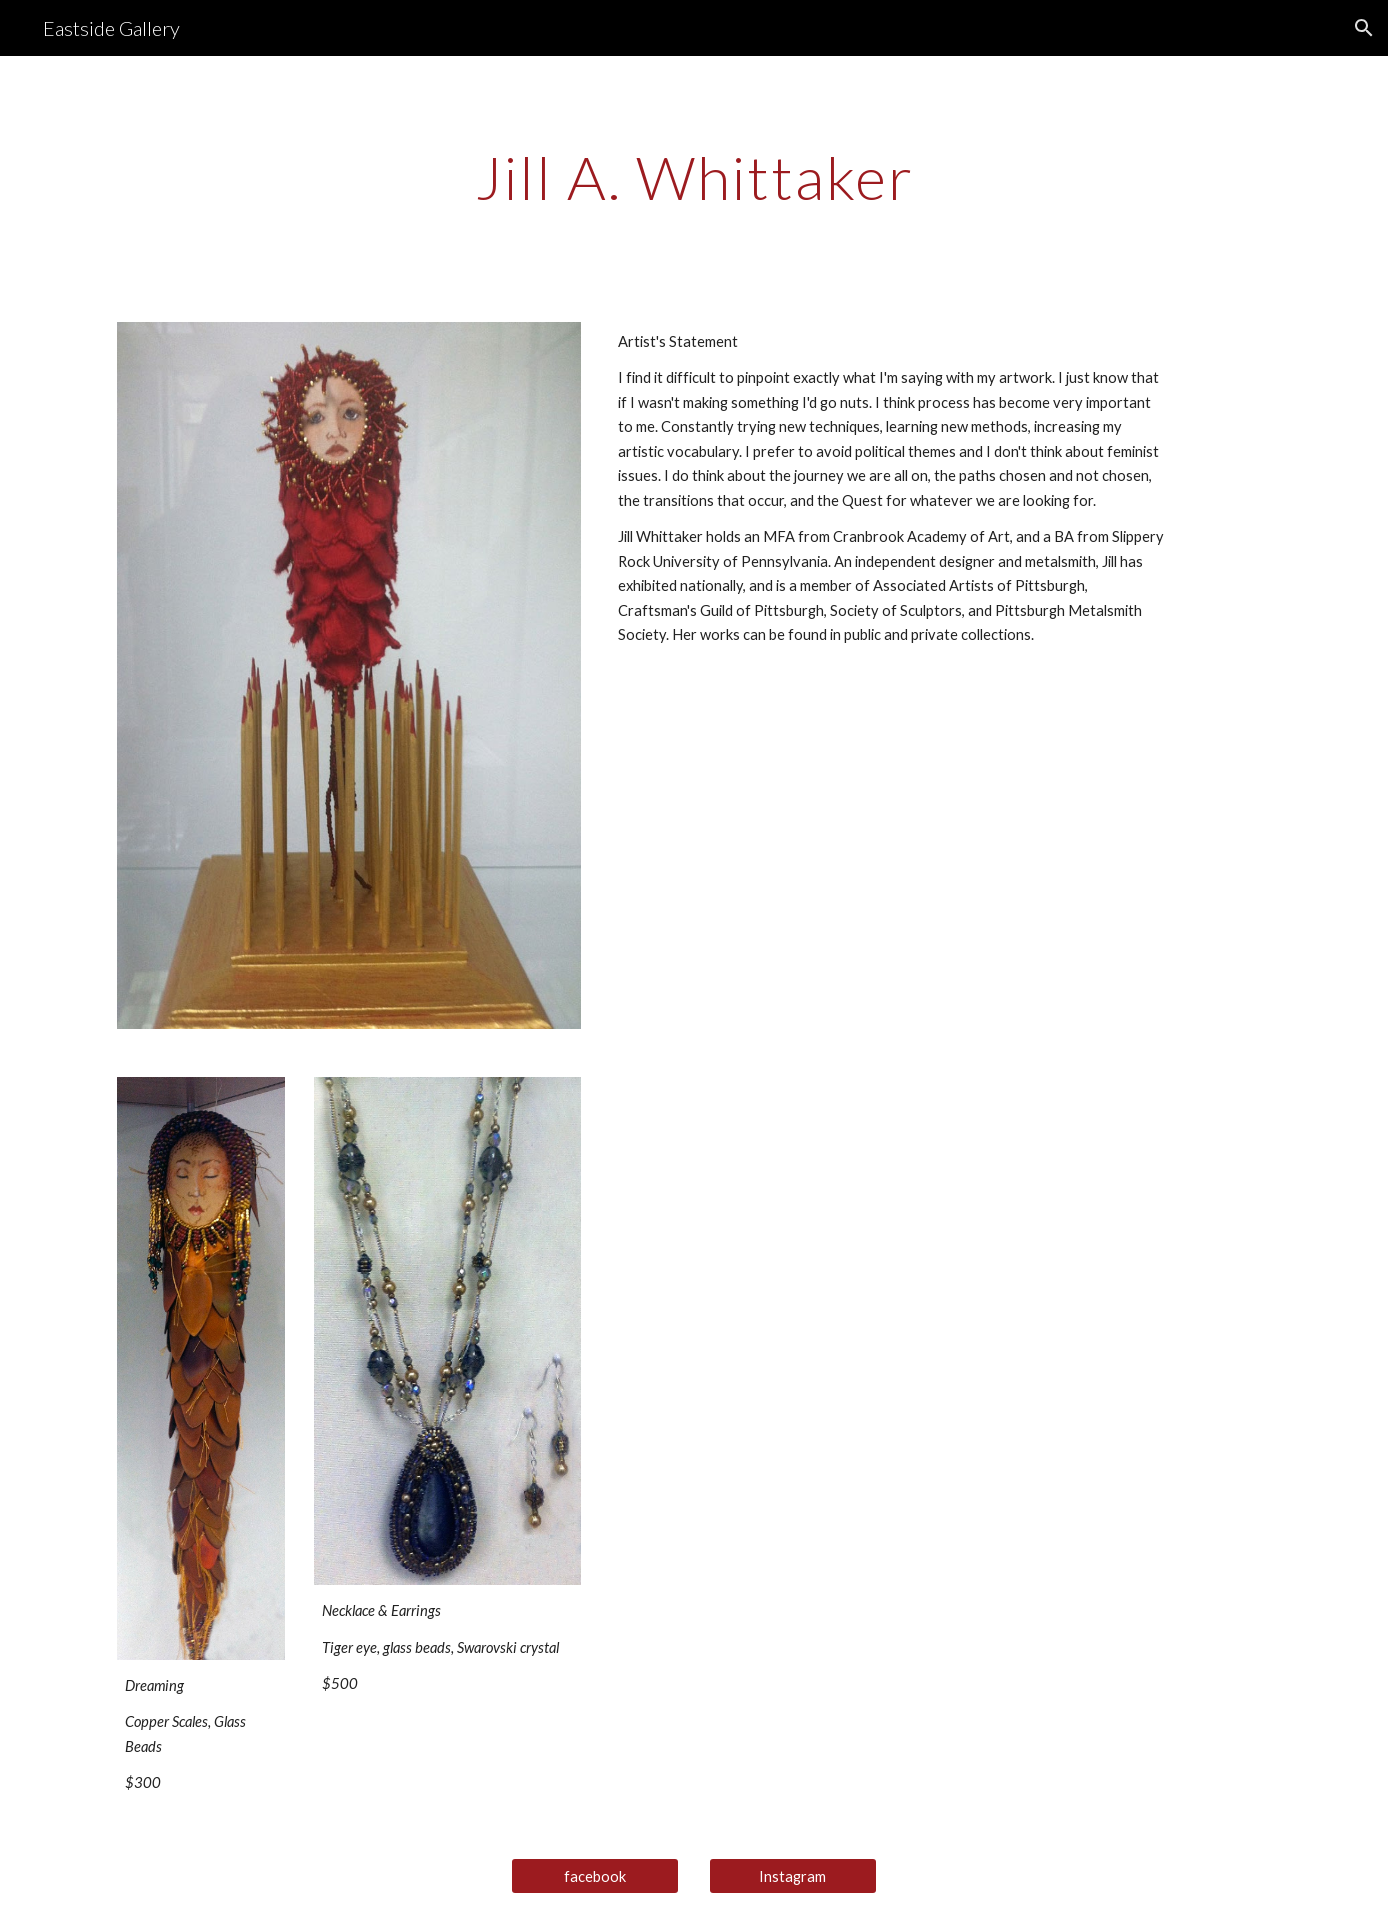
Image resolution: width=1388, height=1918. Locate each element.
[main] (694, 177)
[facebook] (595, 1876)
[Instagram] (793, 1876)
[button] (1364, 28)
